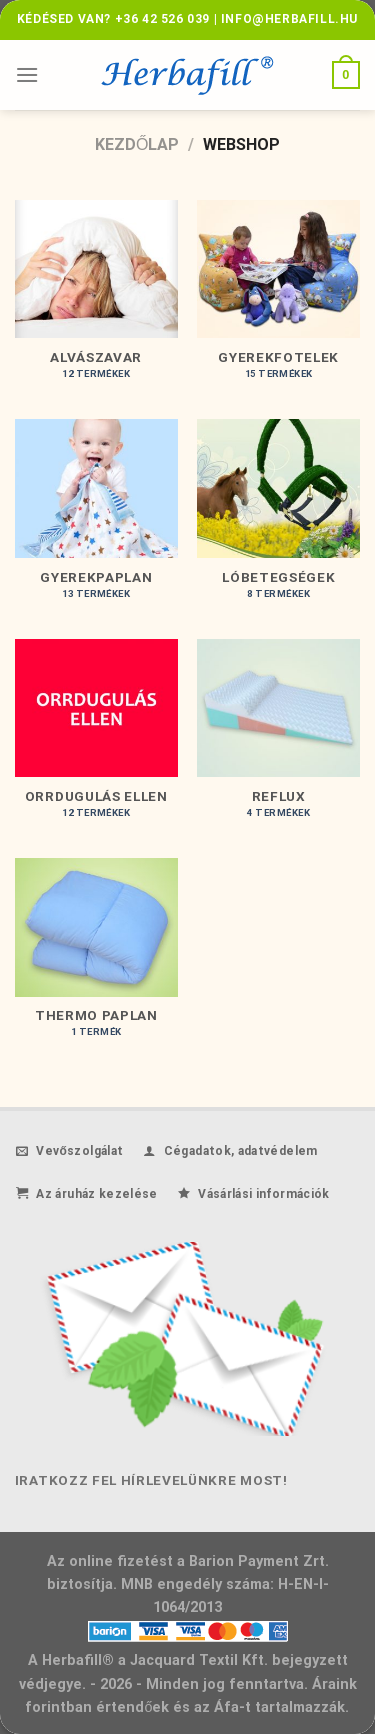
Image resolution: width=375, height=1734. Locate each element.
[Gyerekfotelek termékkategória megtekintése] (278, 300)
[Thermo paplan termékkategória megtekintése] (96, 958)
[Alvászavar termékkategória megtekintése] (96, 300)
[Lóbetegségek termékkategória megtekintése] (278, 519)
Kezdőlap (137, 144)
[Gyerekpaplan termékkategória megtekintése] (96, 519)
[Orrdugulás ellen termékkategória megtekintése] (96, 739)
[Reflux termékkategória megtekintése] (278, 739)
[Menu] (27, 74)
